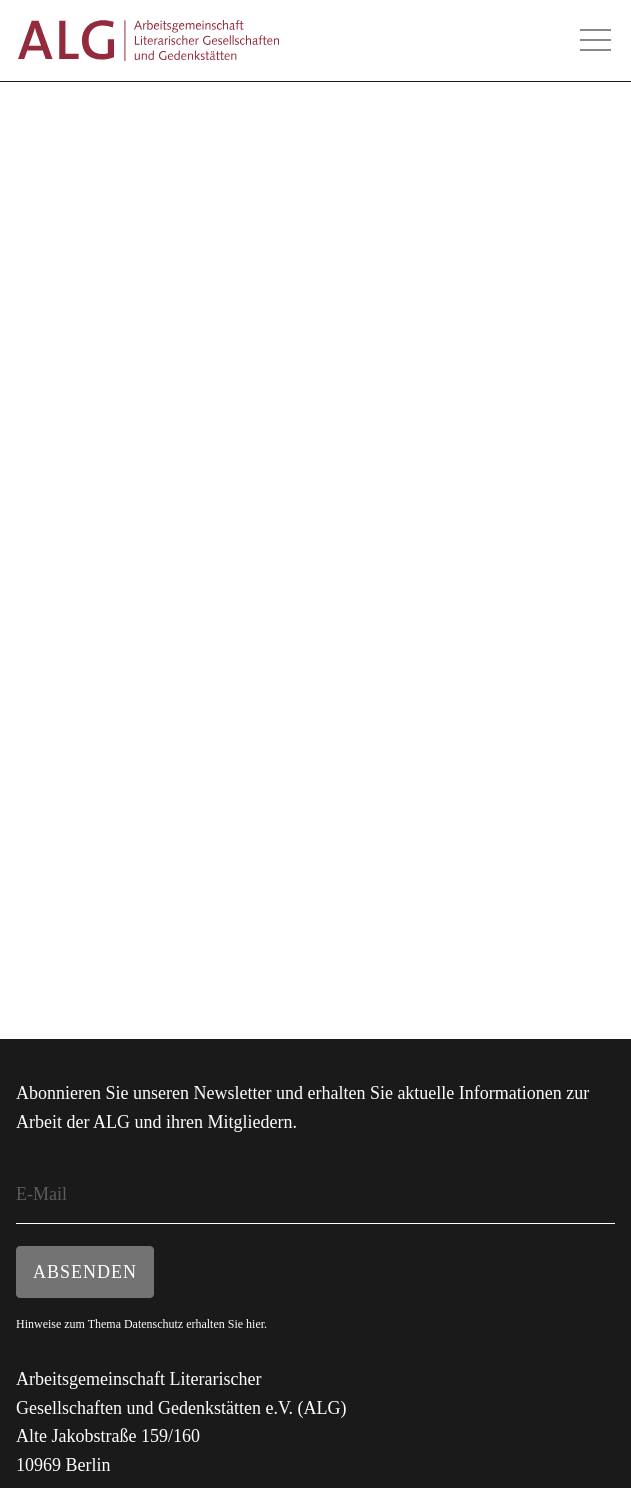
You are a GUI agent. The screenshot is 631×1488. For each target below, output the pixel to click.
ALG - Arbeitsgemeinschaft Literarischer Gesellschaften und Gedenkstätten (148, 40)
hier (255, 1324)
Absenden (85, 1272)
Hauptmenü (595, 40)
